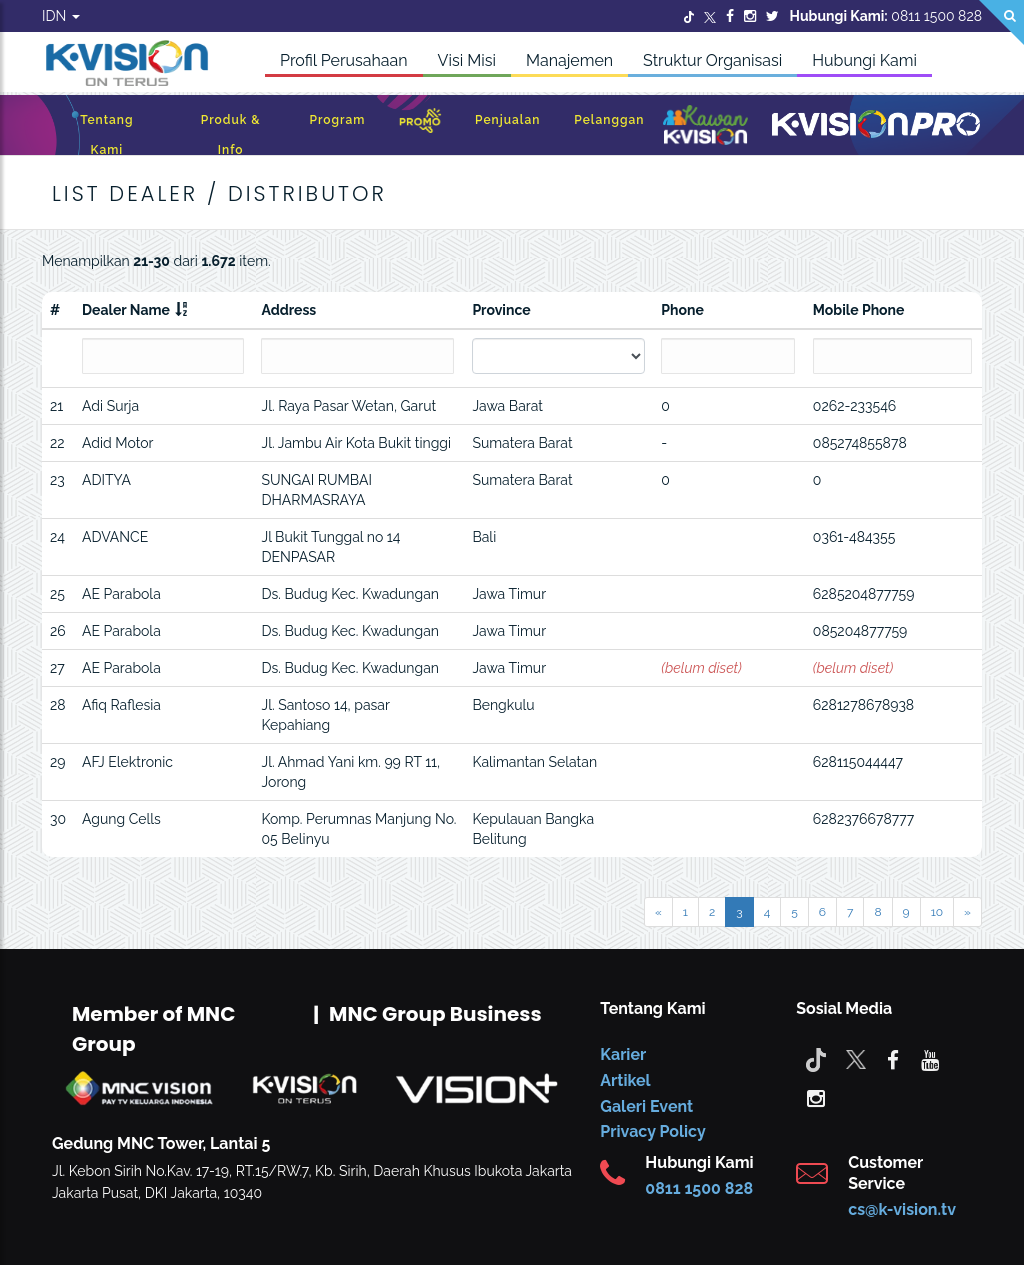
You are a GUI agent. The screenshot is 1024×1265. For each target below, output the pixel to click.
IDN (61, 16)
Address (288, 310)
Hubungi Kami (864, 60)
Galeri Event (646, 1106)
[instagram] (816, 1097)
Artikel (625, 1080)
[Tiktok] (816, 1059)
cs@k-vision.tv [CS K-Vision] (902, 1209)
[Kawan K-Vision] (705, 127)
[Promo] (420, 125)
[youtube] (930, 1059)
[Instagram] (750, 16)
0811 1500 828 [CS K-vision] (699, 1188)
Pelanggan (609, 120)
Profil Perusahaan (344, 60)
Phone (682, 310)
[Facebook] (730, 16)
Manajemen (569, 60)
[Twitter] (689, 16)
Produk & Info (231, 135)
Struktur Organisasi (712, 60)
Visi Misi (467, 60)
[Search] (1001, 22)
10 (937, 912)
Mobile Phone (859, 310)
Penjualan (507, 120)
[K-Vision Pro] (876, 125)
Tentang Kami (106, 135)
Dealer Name (126, 310)
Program (337, 120)
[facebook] (893, 1059)
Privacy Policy (652, 1131)
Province (501, 310)
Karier (623, 1054)
